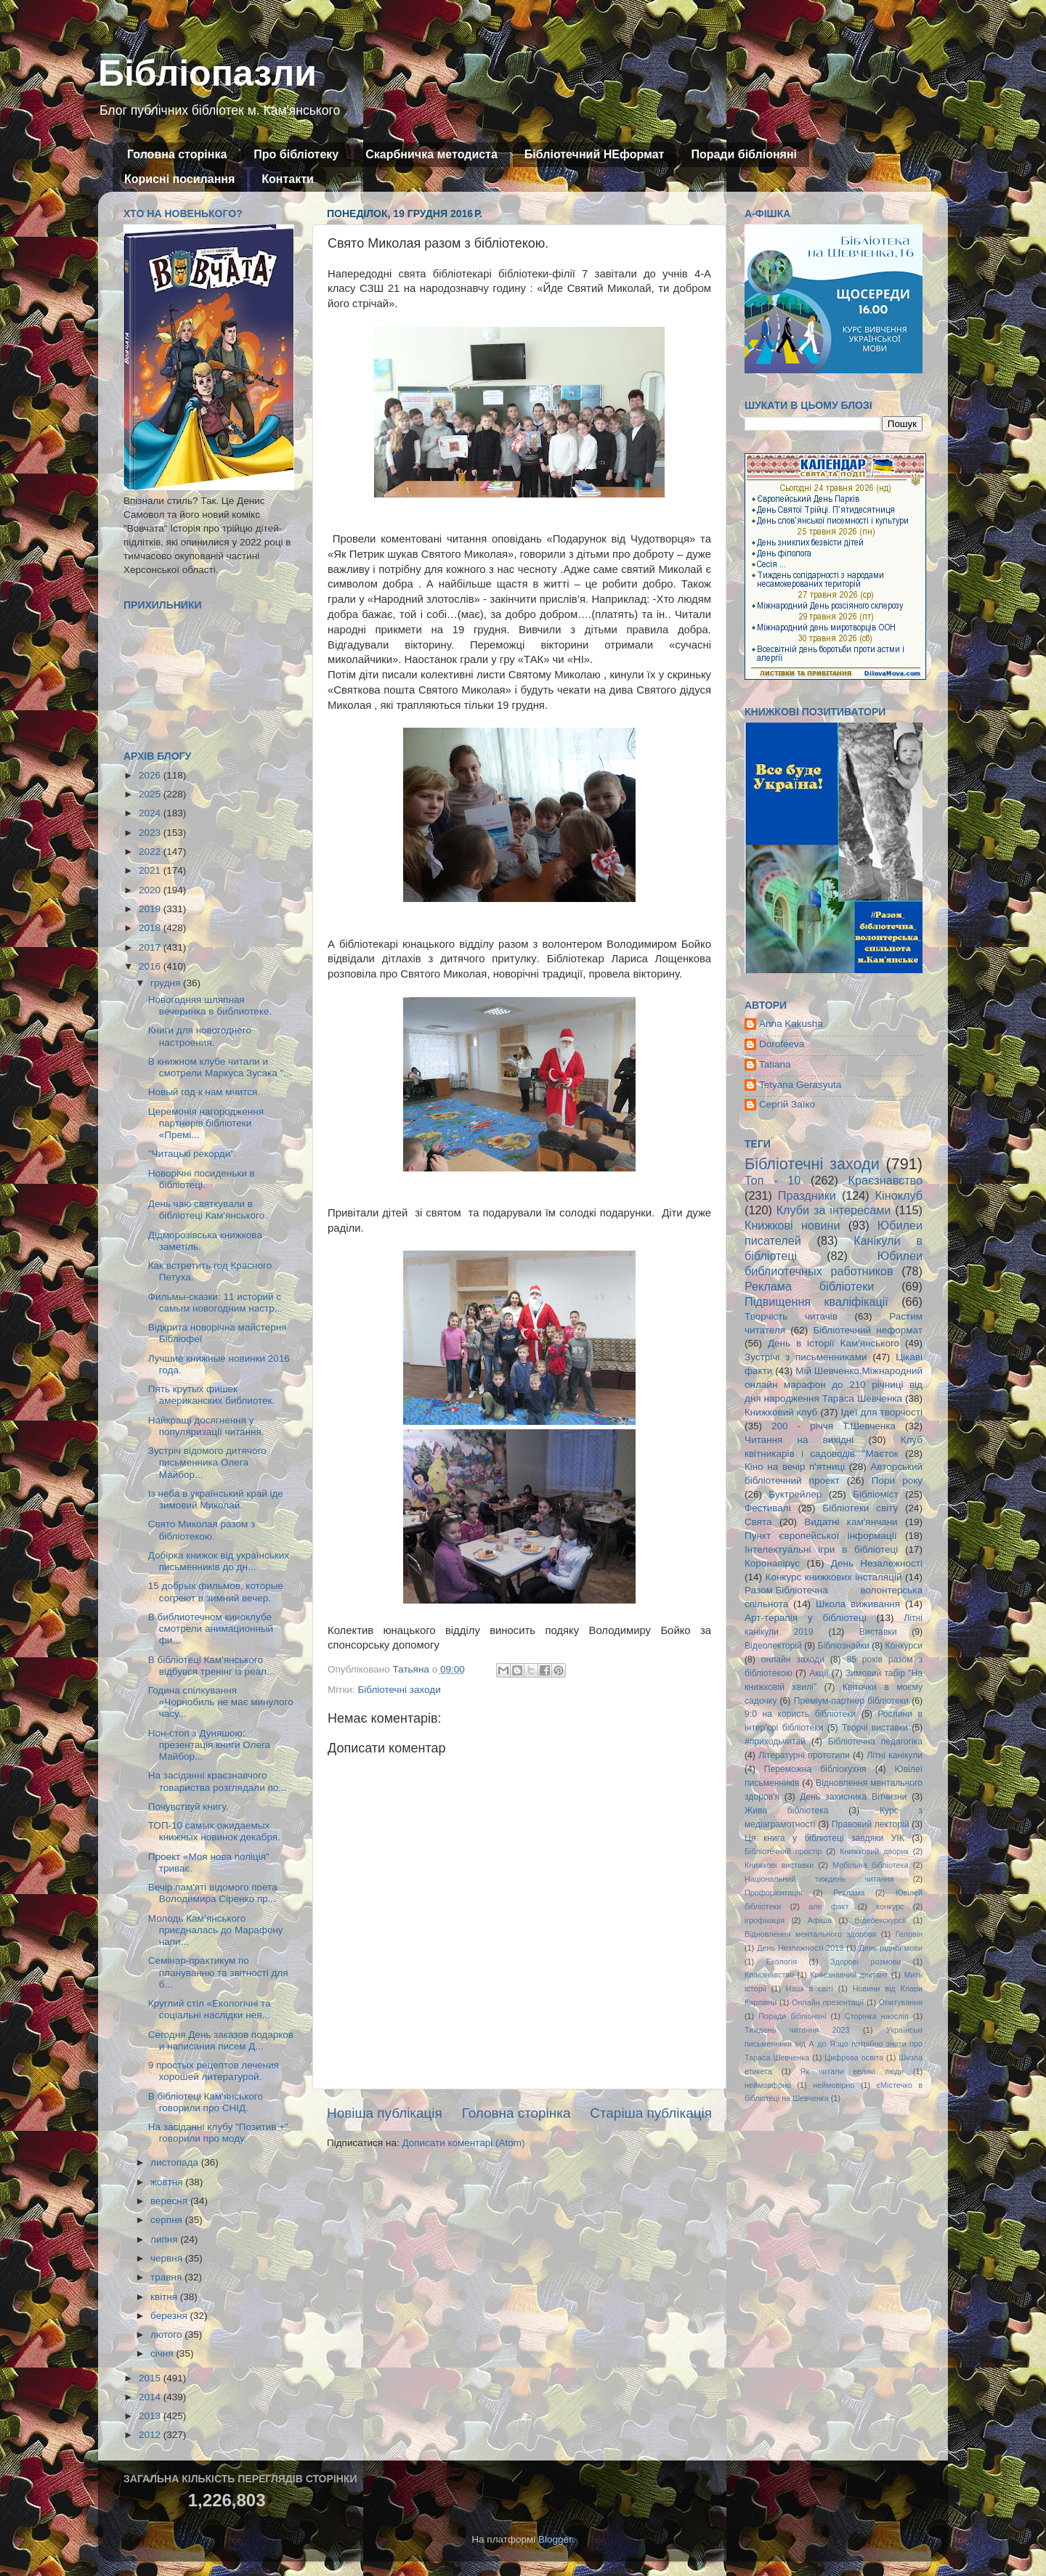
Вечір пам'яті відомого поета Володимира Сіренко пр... (212, 1893)
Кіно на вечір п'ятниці (795, 1466)
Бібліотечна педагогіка (875, 1741)
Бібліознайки (843, 1646)
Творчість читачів (791, 1316)
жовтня (167, 2182)
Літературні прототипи (804, 1755)
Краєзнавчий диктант (849, 1974)
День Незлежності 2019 (800, 1947)
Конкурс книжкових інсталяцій (834, 1577)
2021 (151, 870)
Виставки (878, 1632)
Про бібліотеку (296, 154)
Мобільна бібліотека (870, 1865)
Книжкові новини (792, 1225)
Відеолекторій (773, 1646)
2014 (151, 2397)
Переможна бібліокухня (815, 1769)
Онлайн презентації (828, 2002)
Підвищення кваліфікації (816, 1301)
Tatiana (775, 1064)
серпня (167, 2219)
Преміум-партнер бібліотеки (851, 1701)
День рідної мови (891, 1947)
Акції (818, 1673)
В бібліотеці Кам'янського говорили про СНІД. (205, 2102)
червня (167, 2258)
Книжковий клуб (781, 1412)
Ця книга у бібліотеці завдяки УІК (824, 1838)
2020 (151, 890)
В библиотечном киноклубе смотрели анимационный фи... (210, 1629)
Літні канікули (895, 1755)
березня (170, 2315)
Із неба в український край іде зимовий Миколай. (215, 1499)
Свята (758, 1521)
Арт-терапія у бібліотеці (806, 1617)
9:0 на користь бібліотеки (800, 1714)
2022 (151, 851)
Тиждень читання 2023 (797, 2030)
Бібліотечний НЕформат (594, 154)
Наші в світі (809, 1988)
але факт (828, 1906)
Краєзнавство (885, 1180)
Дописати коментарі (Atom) (463, 2142)
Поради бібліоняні (744, 154)
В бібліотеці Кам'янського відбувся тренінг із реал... (211, 1665)
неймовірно (834, 2085)
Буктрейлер (795, 1494)
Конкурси (904, 1646)
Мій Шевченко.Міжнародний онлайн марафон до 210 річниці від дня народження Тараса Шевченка (834, 1384)
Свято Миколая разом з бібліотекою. (202, 1530)
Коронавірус (772, 1563)
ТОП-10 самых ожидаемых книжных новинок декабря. (214, 1831)
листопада (175, 2162)
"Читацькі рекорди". (192, 1153)
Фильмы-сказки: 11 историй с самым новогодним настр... (215, 1302)
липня (165, 2239)
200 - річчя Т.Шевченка (833, 1426)
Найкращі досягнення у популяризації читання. (206, 1426)
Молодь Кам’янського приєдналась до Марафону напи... (215, 1930)
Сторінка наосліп (877, 2016)
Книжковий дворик (874, 1851)
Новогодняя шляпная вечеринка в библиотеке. (210, 1005)
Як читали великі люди (852, 2071)
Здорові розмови (865, 1961)
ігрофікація (764, 1920)
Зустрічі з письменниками (806, 1357)
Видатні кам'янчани (850, 1521)
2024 (151, 813)
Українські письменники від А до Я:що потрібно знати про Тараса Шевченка (834, 2044)
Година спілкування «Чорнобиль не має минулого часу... (220, 1702)
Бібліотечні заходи (398, 1689)
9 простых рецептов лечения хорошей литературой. (213, 2071)
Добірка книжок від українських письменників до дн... (218, 1561)
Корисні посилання (179, 179)
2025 (151, 794)
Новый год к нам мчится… (207, 1091)
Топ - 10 (772, 1180)
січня (163, 2353)
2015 (151, 2378)
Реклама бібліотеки (809, 1286)
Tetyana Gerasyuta (800, 1084)
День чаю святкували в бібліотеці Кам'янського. (207, 1209)
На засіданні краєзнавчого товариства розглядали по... (217, 1781)
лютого (167, 2334)
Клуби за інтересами (834, 1209)
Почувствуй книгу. (188, 1806)
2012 (151, 2434)
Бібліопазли (207, 73)
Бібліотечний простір (783, 1851)
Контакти (288, 179)
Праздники (807, 1195)
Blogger (555, 2539)
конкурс (890, 1906)
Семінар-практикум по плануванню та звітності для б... (218, 1972)
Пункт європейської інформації (820, 1535)
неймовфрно (768, 2085)
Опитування (901, 2002)
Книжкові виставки (779, 1865)
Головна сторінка (177, 154)
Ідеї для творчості (882, 1412)
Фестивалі (768, 1508)
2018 (151, 927)
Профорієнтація (774, 1892)
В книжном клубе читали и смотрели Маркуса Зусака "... (220, 1067)
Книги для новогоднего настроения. (199, 1036)
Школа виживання (858, 1603)
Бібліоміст (876, 1494)
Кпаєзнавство (769, 1974)
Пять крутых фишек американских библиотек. (211, 1395)
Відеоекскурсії (881, 1920)
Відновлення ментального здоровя (810, 1934)
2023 (151, 832)
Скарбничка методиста (431, 154)
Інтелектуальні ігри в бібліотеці (821, 1549)
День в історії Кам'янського (833, 1343)
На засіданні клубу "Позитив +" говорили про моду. (218, 2132)
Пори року (897, 1480)
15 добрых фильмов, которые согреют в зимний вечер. (215, 1591)
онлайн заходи (792, 1659)
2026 (151, 775)
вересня (170, 2200)
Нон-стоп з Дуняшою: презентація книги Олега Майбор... (209, 1745)
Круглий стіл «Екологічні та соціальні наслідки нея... (209, 2009)
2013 (151, 2415)
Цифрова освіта (853, 2057)
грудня (166, 983)
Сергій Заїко (787, 1104)
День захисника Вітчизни (853, 1797)
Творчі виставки (875, 1728)
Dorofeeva (781, 1044)
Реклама (848, 1892)
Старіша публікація (651, 2113)
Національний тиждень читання (819, 1878)
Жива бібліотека (787, 1810)
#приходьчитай (775, 1741)
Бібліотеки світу (860, 1508)
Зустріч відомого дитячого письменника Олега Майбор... (207, 1462)
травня (167, 2277)
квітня (165, 2296)
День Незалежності (877, 1563)
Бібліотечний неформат (868, 1330)
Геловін (909, 1934)
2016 (151, 966)
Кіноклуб (899, 1195)
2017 (151, 947)
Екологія (781, 1961)
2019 (151, 908)
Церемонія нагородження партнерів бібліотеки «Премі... (206, 1123)
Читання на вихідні (799, 1439)
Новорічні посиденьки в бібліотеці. (201, 1179)
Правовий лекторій (870, 1824)
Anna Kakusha (791, 1023)
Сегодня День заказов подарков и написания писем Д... (220, 2040)
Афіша (820, 1920)
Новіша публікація (384, 2113)
